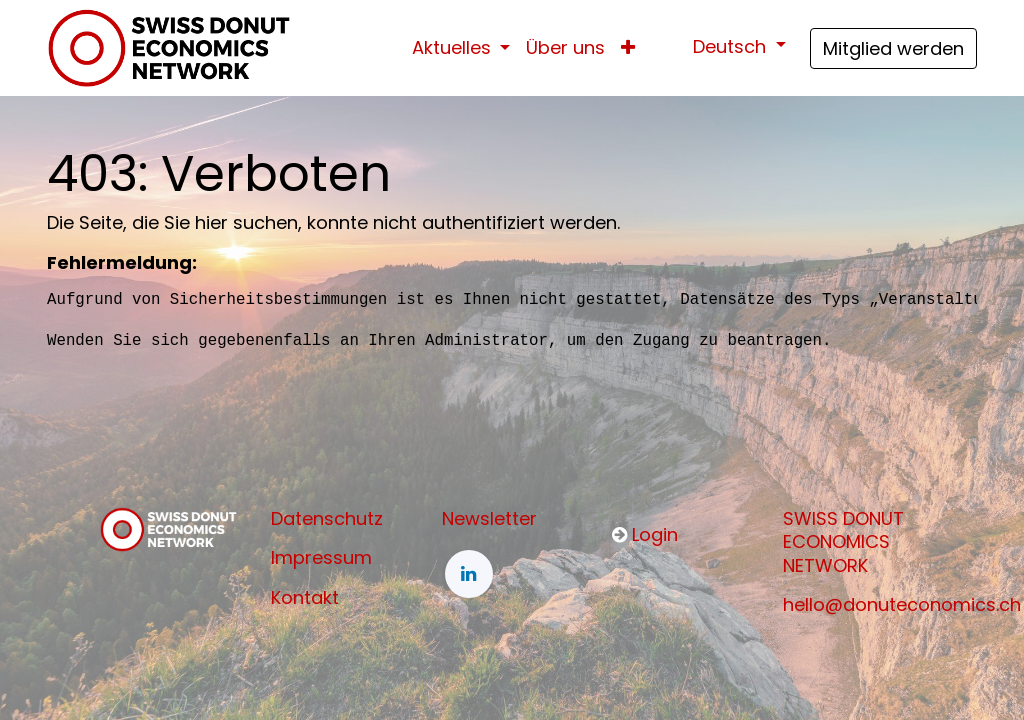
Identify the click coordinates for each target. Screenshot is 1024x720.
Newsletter (489, 518)
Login (655, 534)
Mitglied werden (893, 48)
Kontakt (305, 597)
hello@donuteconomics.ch (902, 604)
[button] (628, 47)
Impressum (321, 557)
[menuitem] (565, 47)
